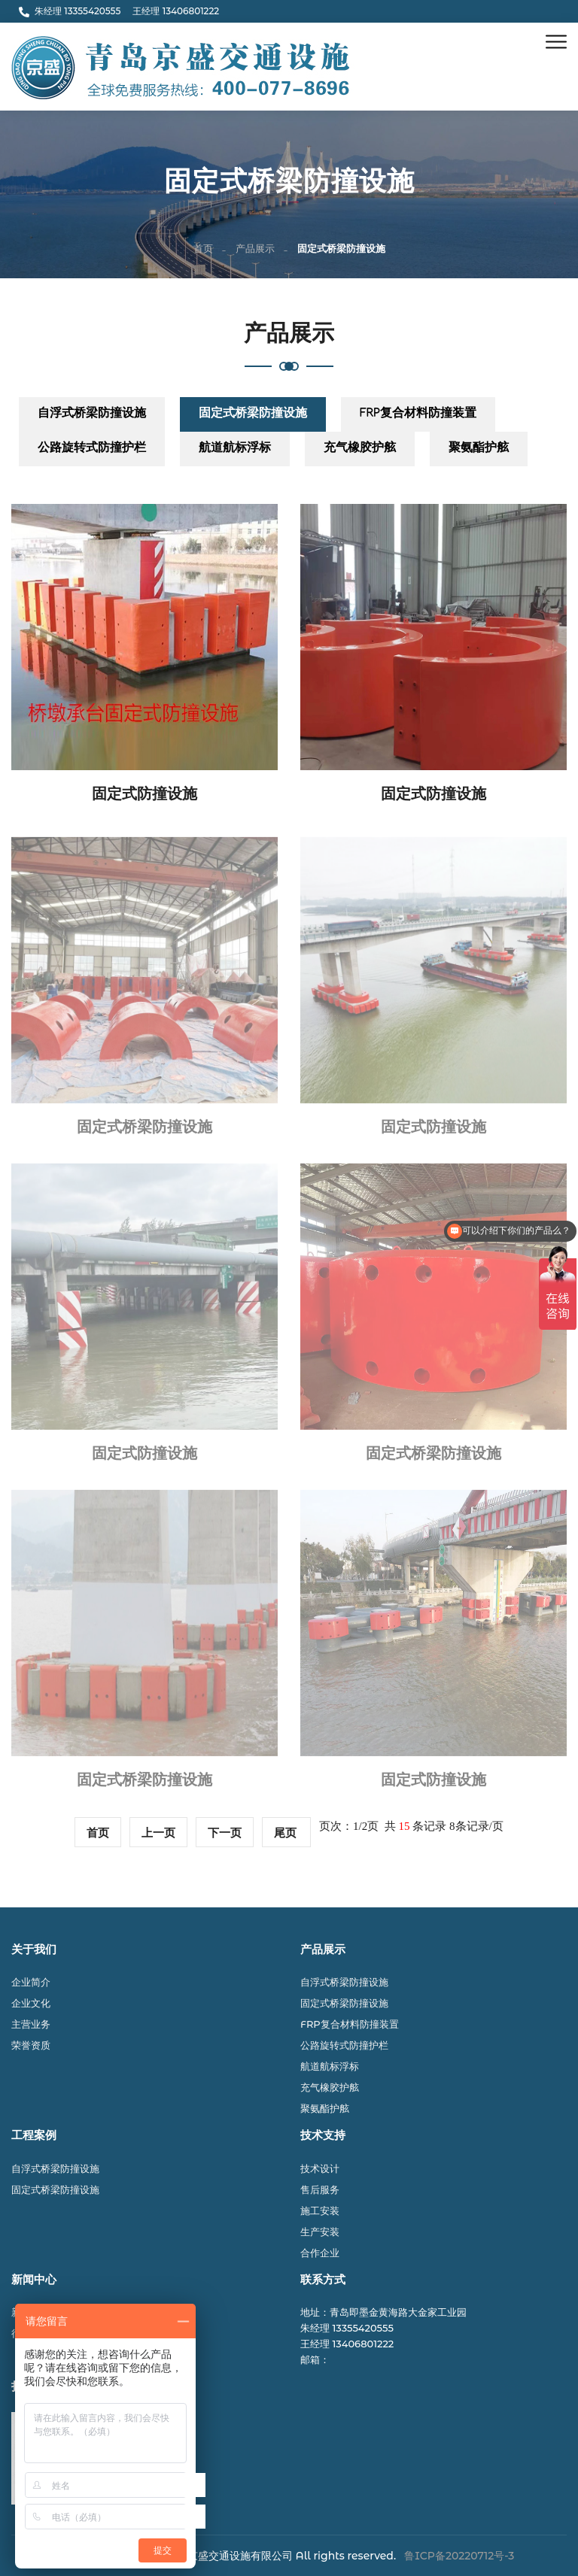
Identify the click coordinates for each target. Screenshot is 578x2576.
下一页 (225, 1833)
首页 (203, 250)
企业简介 (30, 1982)
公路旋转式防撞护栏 (92, 449)
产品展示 (255, 250)
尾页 (287, 1833)
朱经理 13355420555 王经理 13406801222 (119, 11)
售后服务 (319, 2189)
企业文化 (30, 2003)
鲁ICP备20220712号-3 (459, 2555)
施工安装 (319, 2210)
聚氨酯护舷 (479, 449)
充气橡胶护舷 (360, 449)
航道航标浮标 (235, 449)
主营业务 (30, 2024)
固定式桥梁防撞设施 (253, 415)
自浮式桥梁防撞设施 (92, 415)
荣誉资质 (30, 2045)
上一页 (158, 1833)
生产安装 (319, 2232)
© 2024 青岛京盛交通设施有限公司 (209, 2555)
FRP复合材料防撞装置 (418, 415)
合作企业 (319, 2253)
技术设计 (319, 2168)
